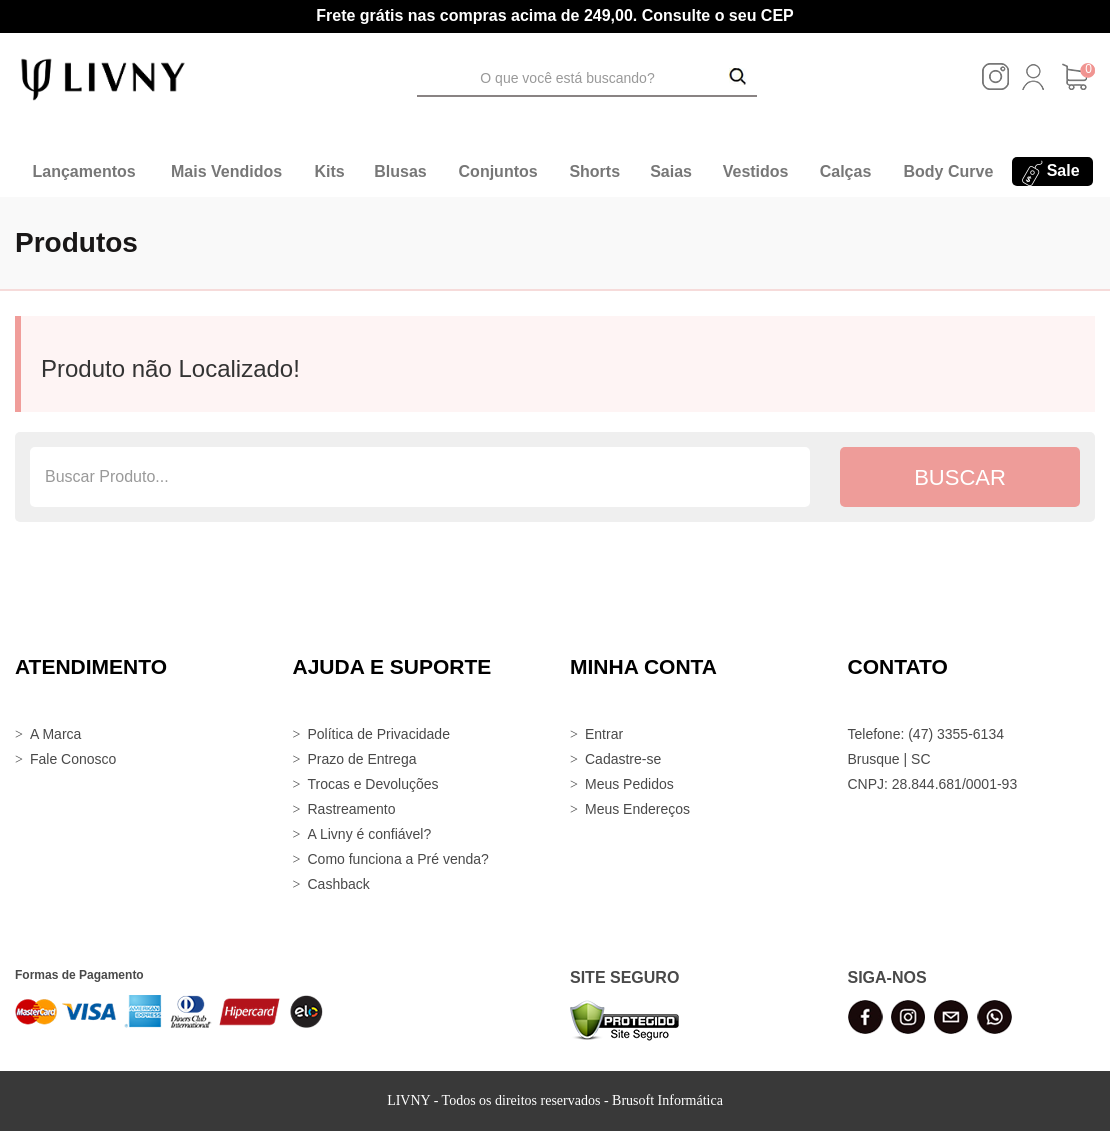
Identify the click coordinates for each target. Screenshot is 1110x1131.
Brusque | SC (889, 759)
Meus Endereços (637, 809)
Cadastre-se (623, 759)
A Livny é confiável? (370, 834)
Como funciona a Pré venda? (398, 859)
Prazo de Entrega (362, 759)
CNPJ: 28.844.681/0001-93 (933, 784)
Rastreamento (352, 809)
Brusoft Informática (667, 1100)
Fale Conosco (73, 759)
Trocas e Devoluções (373, 784)
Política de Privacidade (379, 734)
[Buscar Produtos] (738, 78)
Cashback (339, 884)
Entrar (604, 734)
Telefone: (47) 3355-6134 (926, 734)
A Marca (55, 734)
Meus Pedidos (629, 784)
